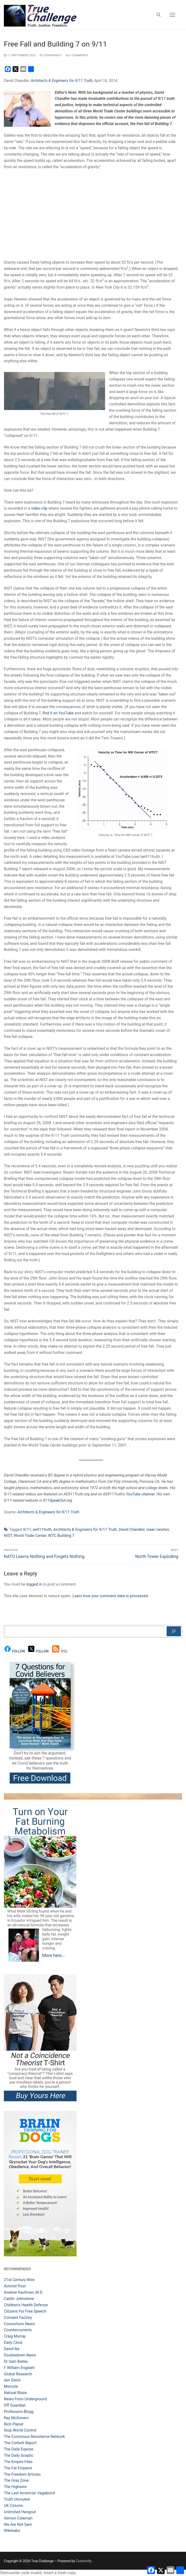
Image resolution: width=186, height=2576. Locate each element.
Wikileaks (12, 2530)
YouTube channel (140, 1494)
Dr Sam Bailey (16, 2361)
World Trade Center (30, 1535)
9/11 (27, 1529)
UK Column (13, 2505)
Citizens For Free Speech (25, 2311)
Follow (19, 1651)
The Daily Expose (18, 2449)
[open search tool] (158, 15)
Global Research (18, 2374)
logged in (34, 1584)
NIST (8, 1535)
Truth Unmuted (17, 2499)
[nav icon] (172, 15)
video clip (39, 508)
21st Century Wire (19, 2279)
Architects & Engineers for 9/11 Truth (62, 80)
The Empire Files (18, 2461)
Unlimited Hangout (20, 2512)
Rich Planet (13, 2424)
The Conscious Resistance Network (34, 2436)
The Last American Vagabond (29, 2493)
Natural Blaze (15, 2392)
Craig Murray (15, 2336)
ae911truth (42, 1529)
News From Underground (25, 2399)
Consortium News (19, 2324)
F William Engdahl (19, 2367)
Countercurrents (18, 2330)
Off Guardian (15, 2405)
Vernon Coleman (18, 2518)
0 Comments (77, 55)
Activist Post (15, 2286)
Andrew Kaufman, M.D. (23, 2292)
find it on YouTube (58, 713)
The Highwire (15, 2486)
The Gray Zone (16, 2480)
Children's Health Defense (26, 2305)
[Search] (174, 1631)
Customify (83, 2561)
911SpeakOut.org (57, 1500)
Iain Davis (12, 2380)
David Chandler (132, 1529)
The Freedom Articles (22, 2474)
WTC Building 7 (61, 1535)
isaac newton (157, 1529)
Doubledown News (20, 2355)
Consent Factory (18, 2317)
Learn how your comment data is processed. (110, 1596)
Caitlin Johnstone (19, 2298)
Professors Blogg (19, 2411)
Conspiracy (51, 55)
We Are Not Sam (18, 2524)
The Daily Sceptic (18, 2455)
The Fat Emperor (18, 2468)
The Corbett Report (20, 2443)
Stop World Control (20, 2430)
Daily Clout (13, 2342)
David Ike (12, 2349)
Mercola (11, 2386)
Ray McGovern (16, 2418)
